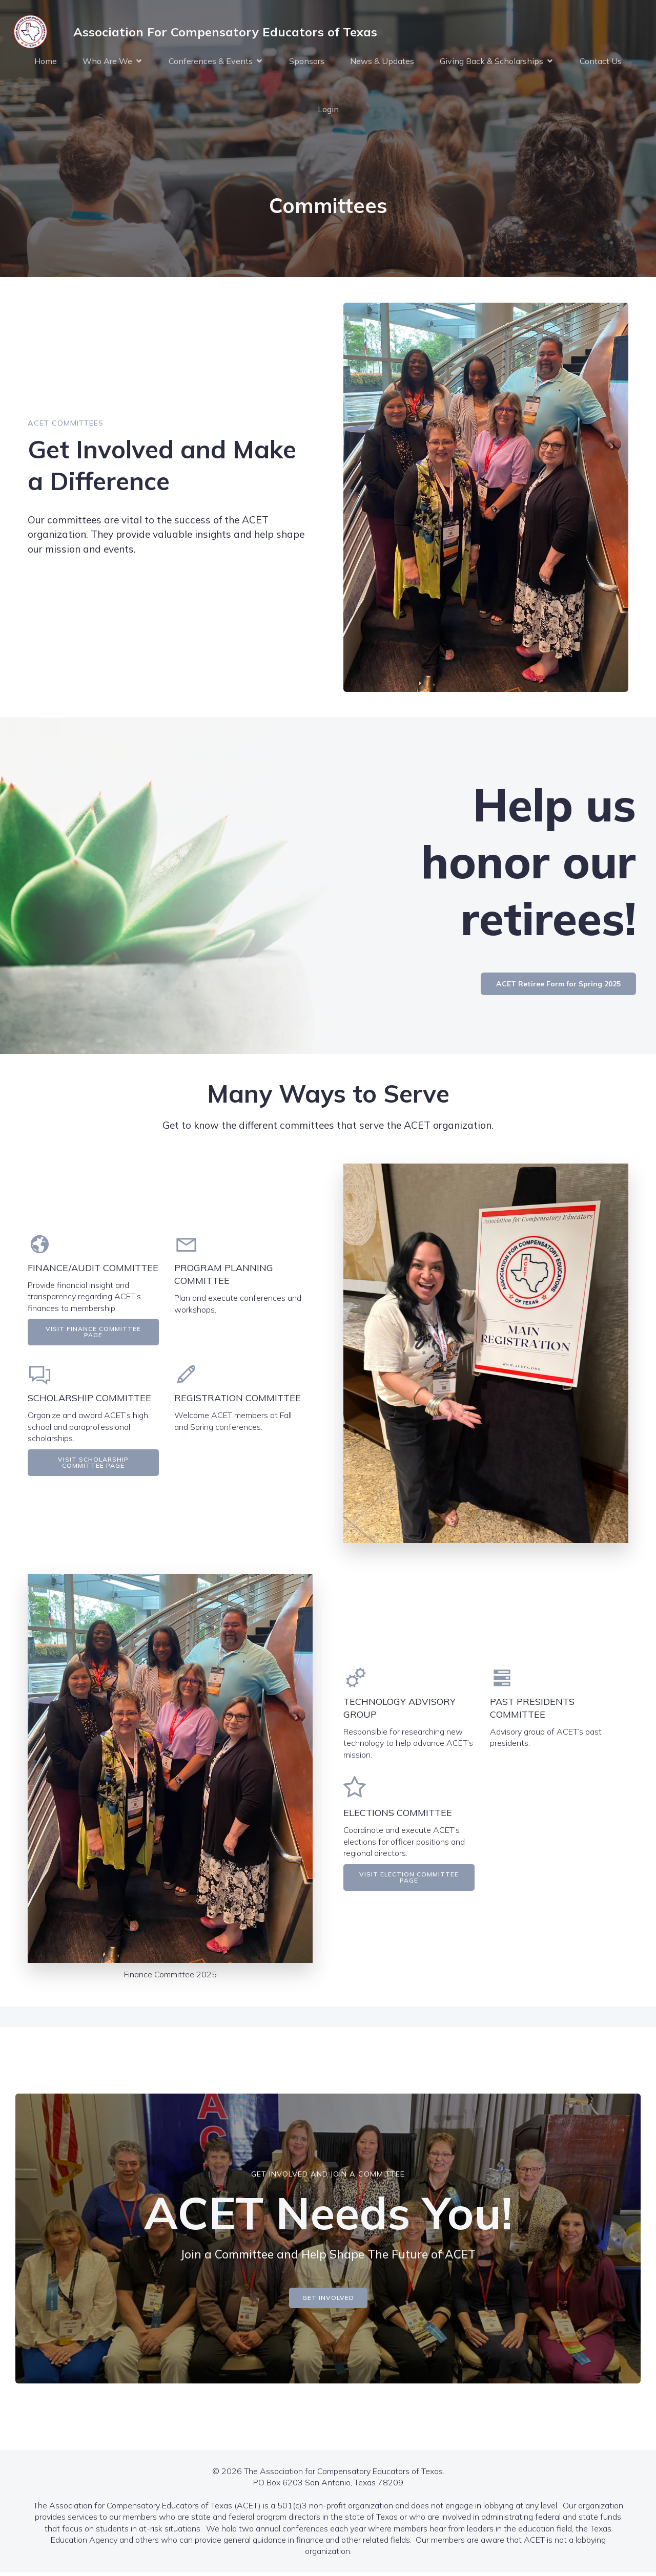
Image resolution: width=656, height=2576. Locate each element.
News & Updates (382, 62)
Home (45, 62)
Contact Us (601, 62)
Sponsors (306, 62)
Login (328, 110)
